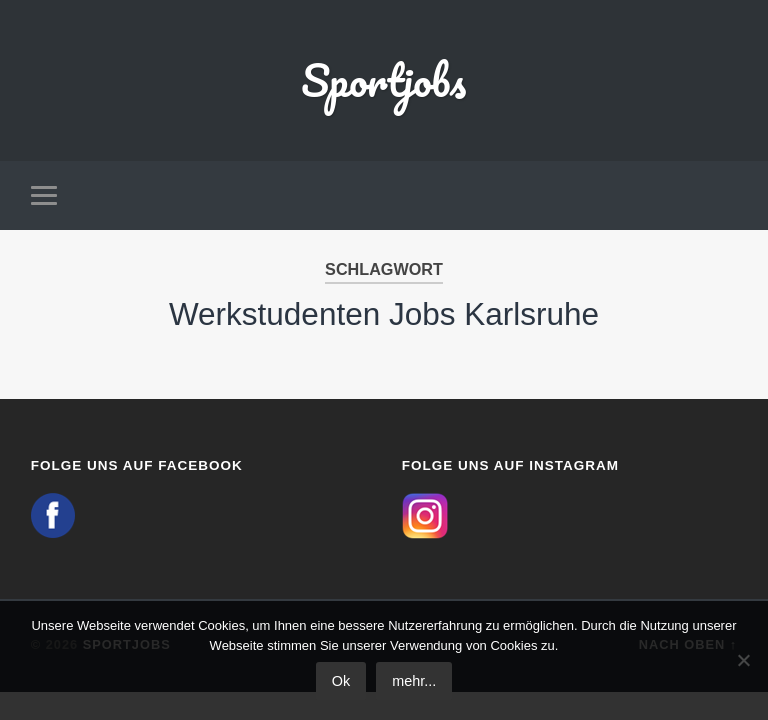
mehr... (414, 681)
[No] (743, 660)
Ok (341, 681)
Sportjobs (383, 79)
